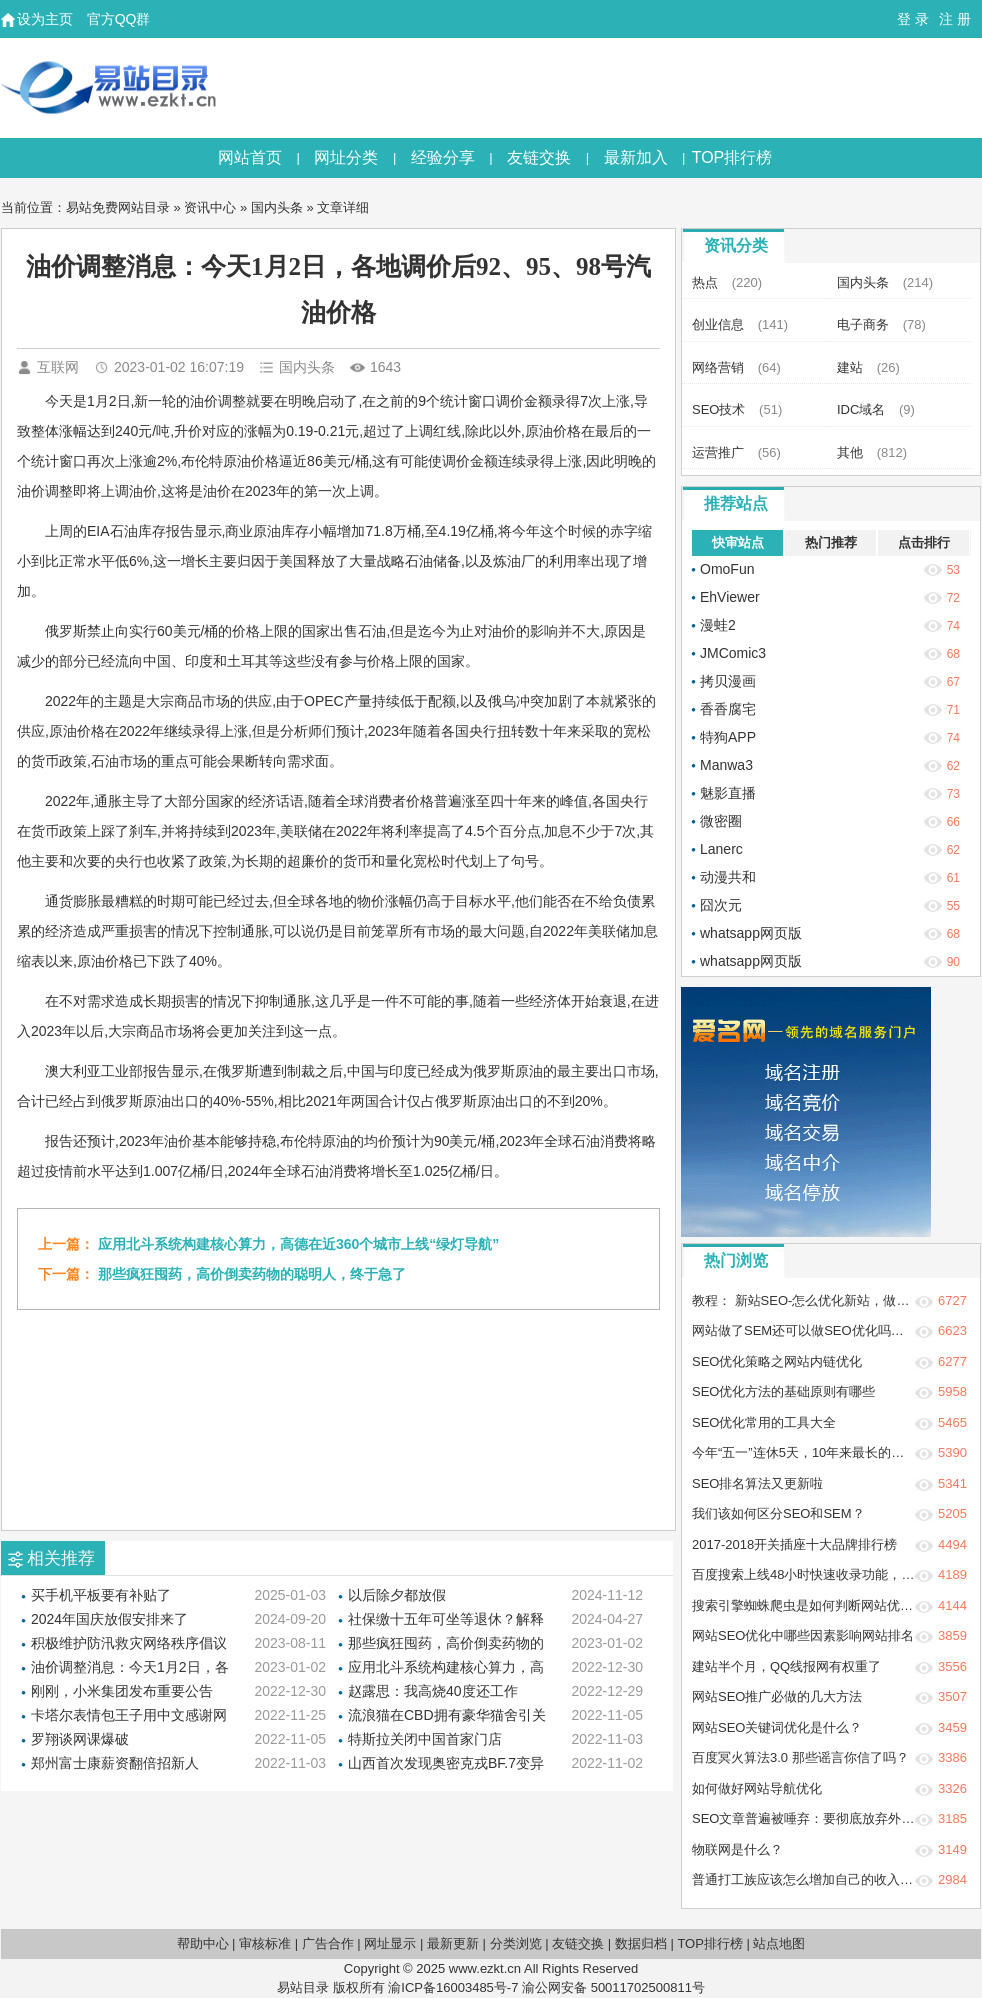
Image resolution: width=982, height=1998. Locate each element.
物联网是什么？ (737, 1849)
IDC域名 (861, 409)
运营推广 (718, 452)
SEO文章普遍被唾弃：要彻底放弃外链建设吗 (822, 1818)
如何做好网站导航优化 (757, 1788)
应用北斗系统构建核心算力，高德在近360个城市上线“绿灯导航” (298, 1244)
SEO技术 (718, 409)
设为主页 (45, 19)
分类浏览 (516, 1943)
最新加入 (636, 157)
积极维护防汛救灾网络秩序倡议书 (129, 1644)
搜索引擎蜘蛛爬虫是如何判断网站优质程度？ (822, 1605)
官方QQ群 (119, 19)
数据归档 (641, 1943)
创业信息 (718, 324)
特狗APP (728, 737)
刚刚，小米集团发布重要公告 (122, 1691)
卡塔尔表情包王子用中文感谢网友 (129, 1716)
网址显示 (390, 1943)
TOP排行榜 (732, 157)
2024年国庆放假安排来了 (109, 1619)
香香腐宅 (728, 709)
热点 (705, 282)
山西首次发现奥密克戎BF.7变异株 (446, 1764)
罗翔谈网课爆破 (80, 1739)
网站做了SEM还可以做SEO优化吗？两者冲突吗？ (837, 1330)
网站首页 (250, 157)
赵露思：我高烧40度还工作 (433, 1691)
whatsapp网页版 (751, 933)
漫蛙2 (718, 625)
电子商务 (863, 324)
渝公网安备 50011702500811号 (613, 1987)
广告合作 (328, 1943)
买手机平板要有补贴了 (101, 1595)
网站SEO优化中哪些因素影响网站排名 (803, 1635)
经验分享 (443, 157)
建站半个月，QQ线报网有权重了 (786, 1666)
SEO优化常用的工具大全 (764, 1422)
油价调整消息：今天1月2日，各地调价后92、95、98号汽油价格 (130, 1668)
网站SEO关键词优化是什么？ (777, 1727)
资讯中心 (210, 207)
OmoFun (727, 569)
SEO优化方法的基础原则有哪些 (783, 1391)
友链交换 (539, 157)
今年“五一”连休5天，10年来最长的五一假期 (817, 1452)
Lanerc (721, 849)
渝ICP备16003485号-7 (453, 1987)
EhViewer (730, 597)
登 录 (913, 19)
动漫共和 (728, 877)
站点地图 (779, 1943)
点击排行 (924, 542)
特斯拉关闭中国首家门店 (425, 1739)
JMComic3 (733, 653)
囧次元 (721, 905)
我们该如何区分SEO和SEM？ (778, 1513)
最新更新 (453, 1943)
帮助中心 (203, 1943)
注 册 (955, 19)
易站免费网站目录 (118, 207)
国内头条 (277, 207)
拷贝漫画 (728, 681)
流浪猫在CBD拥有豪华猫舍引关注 (447, 1716)
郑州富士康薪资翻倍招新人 (115, 1763)
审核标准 (265, 1943)
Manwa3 (726, 765)
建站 (850, 367)
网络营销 (718, 367)
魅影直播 (728, 793)
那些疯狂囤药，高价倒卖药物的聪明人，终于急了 (252, 1274)
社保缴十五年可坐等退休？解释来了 (446, 1620)
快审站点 (738, 542)
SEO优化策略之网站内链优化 (777, 1361)
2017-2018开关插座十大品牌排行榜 (794, 1544)
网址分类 (346, 157)
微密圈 (721, 821)
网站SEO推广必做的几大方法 (777, 1696)
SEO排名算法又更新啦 (757, 1483)
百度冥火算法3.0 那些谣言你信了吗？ (800, 1757)
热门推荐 (831, 542)
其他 (850, 452)
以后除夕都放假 (397, 1595)
